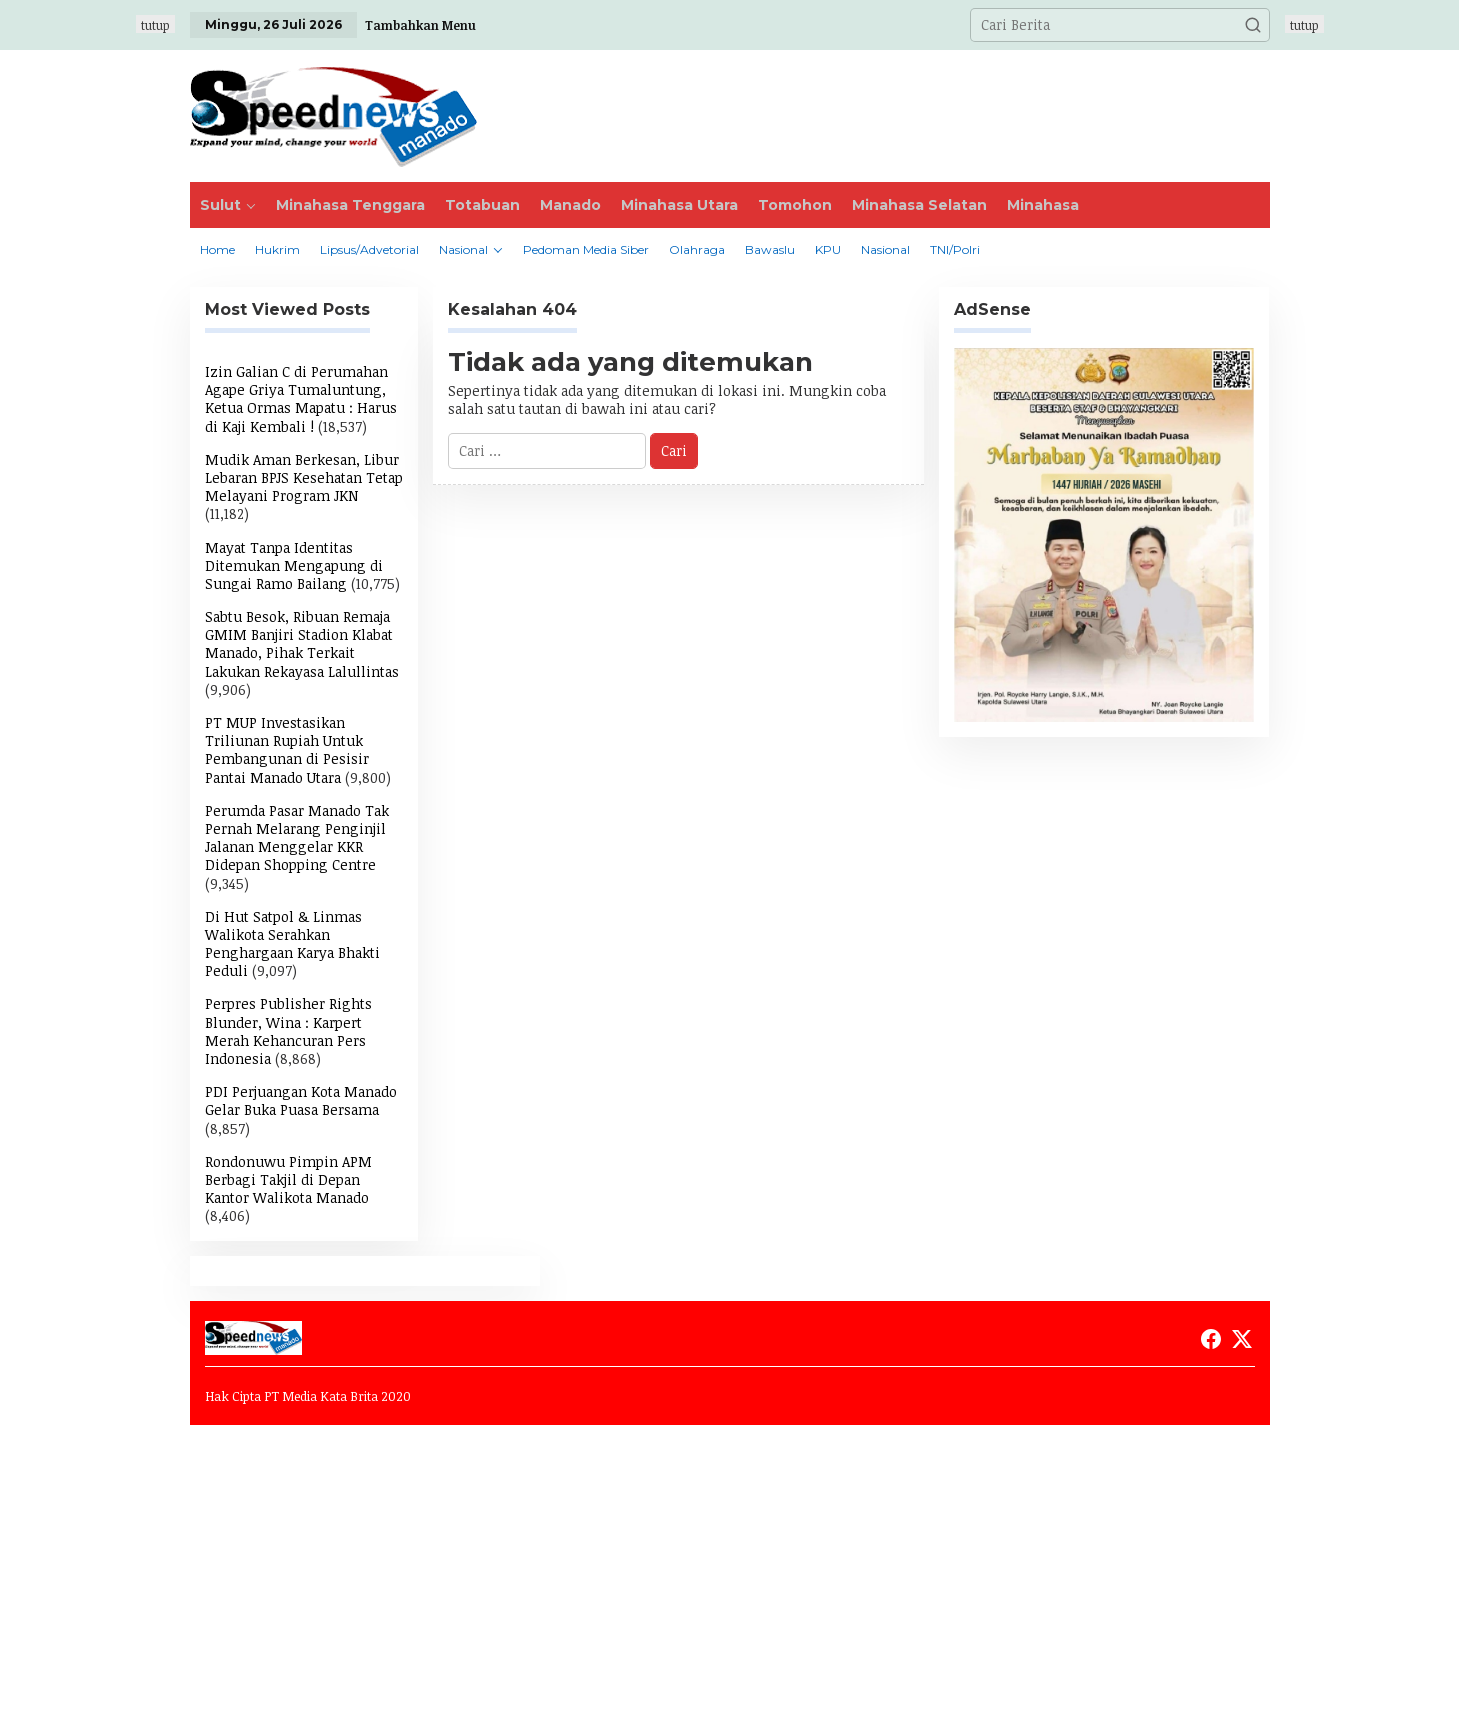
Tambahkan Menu (420, 25)
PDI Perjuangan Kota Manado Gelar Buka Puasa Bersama (301, 1100)
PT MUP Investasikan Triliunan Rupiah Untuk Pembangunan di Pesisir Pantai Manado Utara (287, 750)
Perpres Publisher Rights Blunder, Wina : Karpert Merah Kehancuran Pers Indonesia (288, 1031)
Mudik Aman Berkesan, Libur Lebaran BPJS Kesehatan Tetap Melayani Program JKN (304, 477)
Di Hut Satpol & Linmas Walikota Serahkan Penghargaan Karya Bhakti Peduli (292, 944)
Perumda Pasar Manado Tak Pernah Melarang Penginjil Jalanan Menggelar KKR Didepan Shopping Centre (297, 838)
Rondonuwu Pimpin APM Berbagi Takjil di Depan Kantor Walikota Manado (288, 1179)
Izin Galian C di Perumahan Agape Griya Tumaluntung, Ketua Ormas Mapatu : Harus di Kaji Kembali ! (301, 399)
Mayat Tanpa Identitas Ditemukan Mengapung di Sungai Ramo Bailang (294, 565)
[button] (1253, 25)
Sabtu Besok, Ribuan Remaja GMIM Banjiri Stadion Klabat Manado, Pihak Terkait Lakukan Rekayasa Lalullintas (302, 644)
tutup (155, 25)
